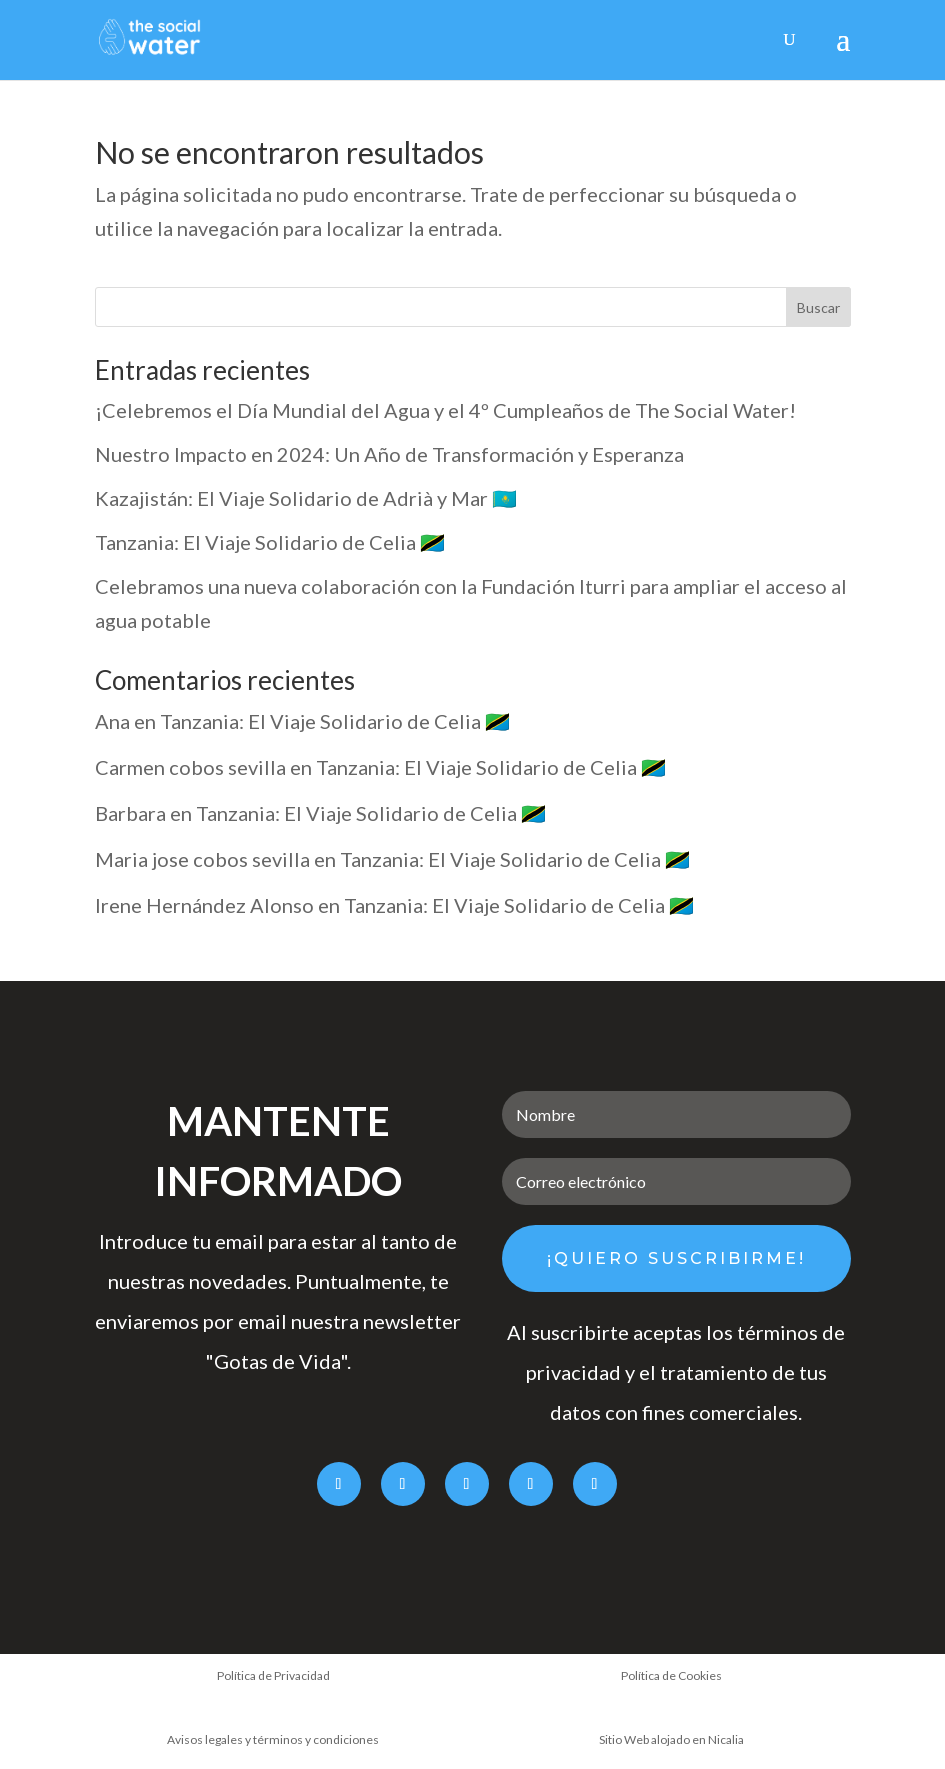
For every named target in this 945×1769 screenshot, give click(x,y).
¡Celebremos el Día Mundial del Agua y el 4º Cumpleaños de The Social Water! (445, 410)
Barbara (130, 813)
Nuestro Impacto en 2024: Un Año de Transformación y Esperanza (389, 454)
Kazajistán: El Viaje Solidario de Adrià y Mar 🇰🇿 (306, 498)
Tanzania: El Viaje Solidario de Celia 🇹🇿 (270, 542)
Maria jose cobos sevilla (202, 859)
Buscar (818, 307)
